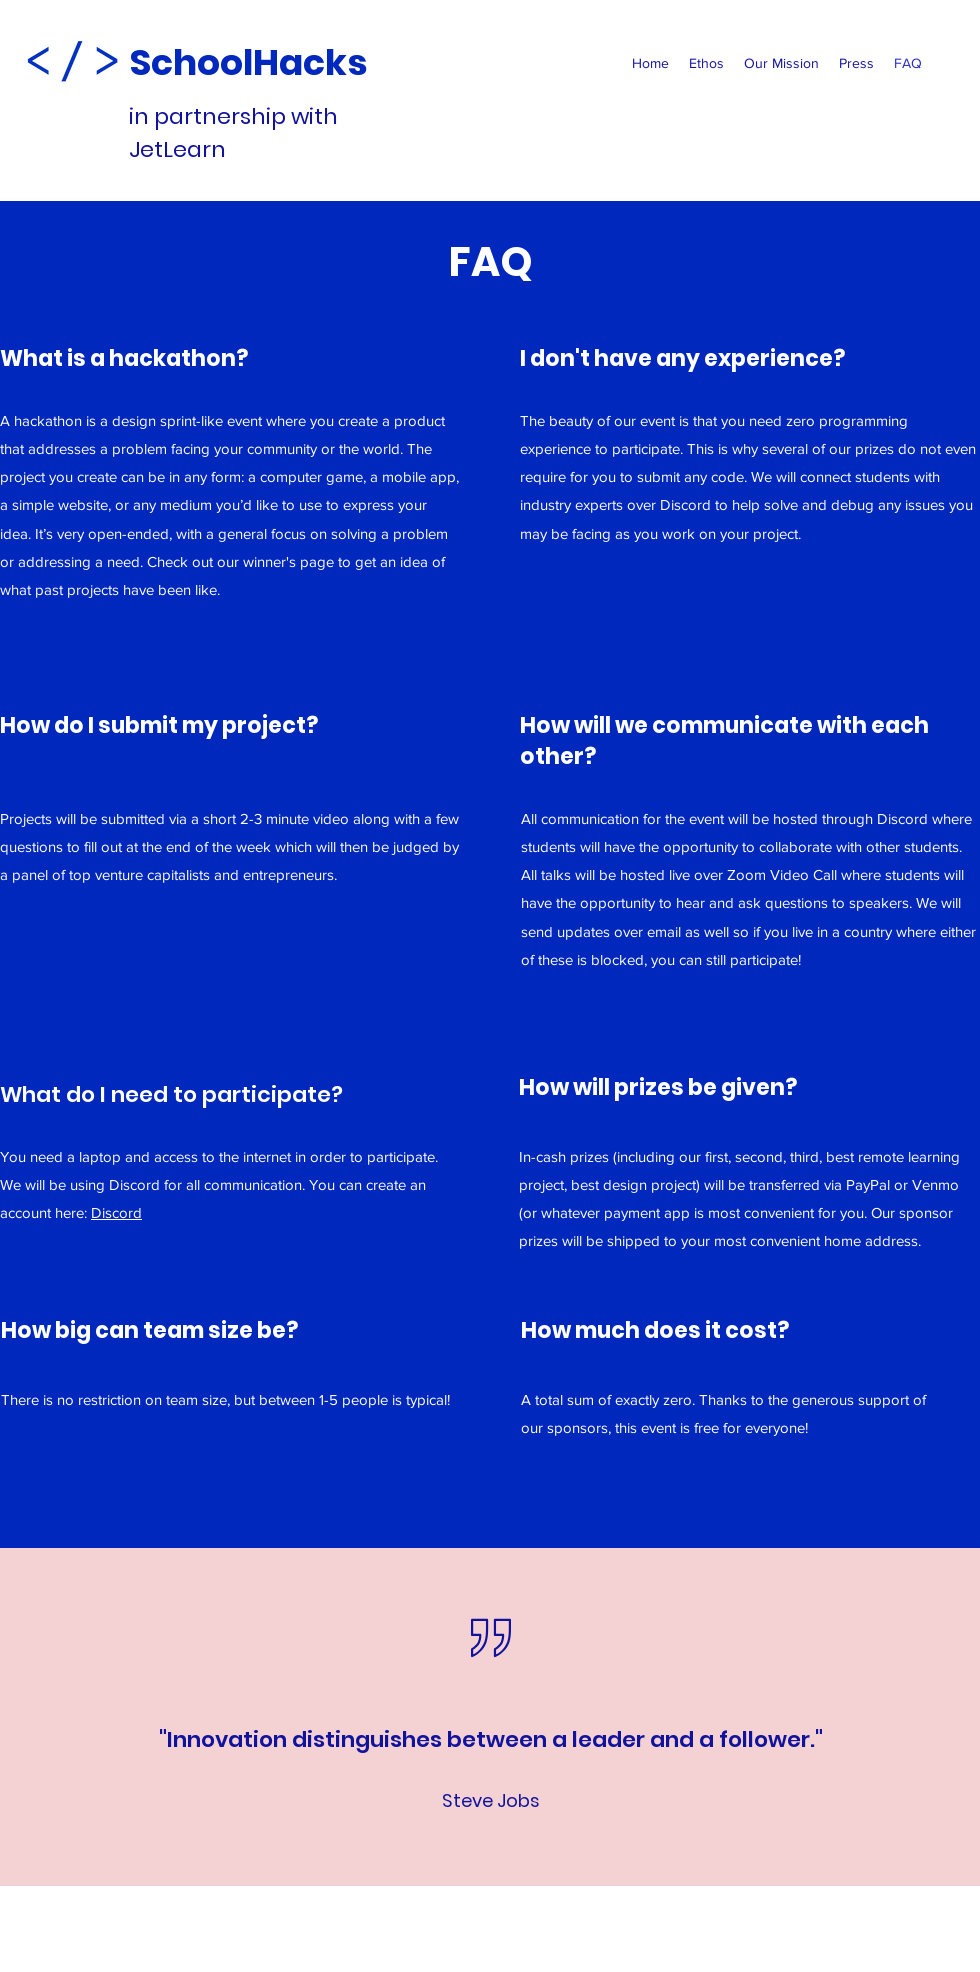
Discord (116, 1212)
